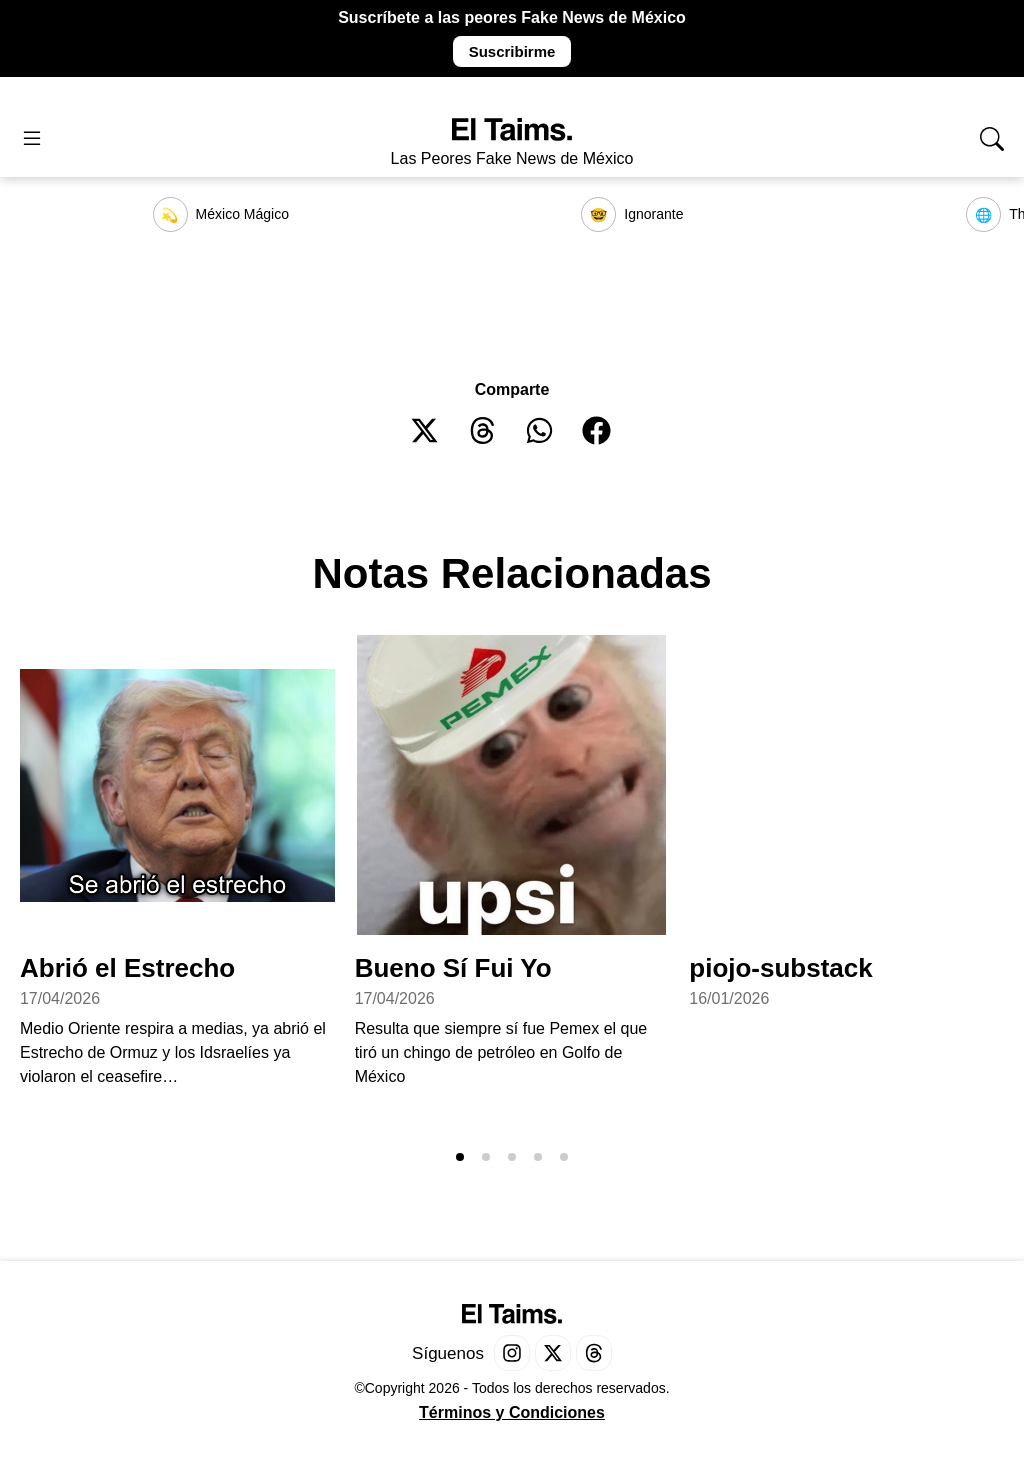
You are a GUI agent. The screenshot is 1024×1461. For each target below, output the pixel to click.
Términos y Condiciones (512, 1412)
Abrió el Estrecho (127, 968)
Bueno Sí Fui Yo (453, 968)
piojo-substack (780, 968)
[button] (425, 430)
